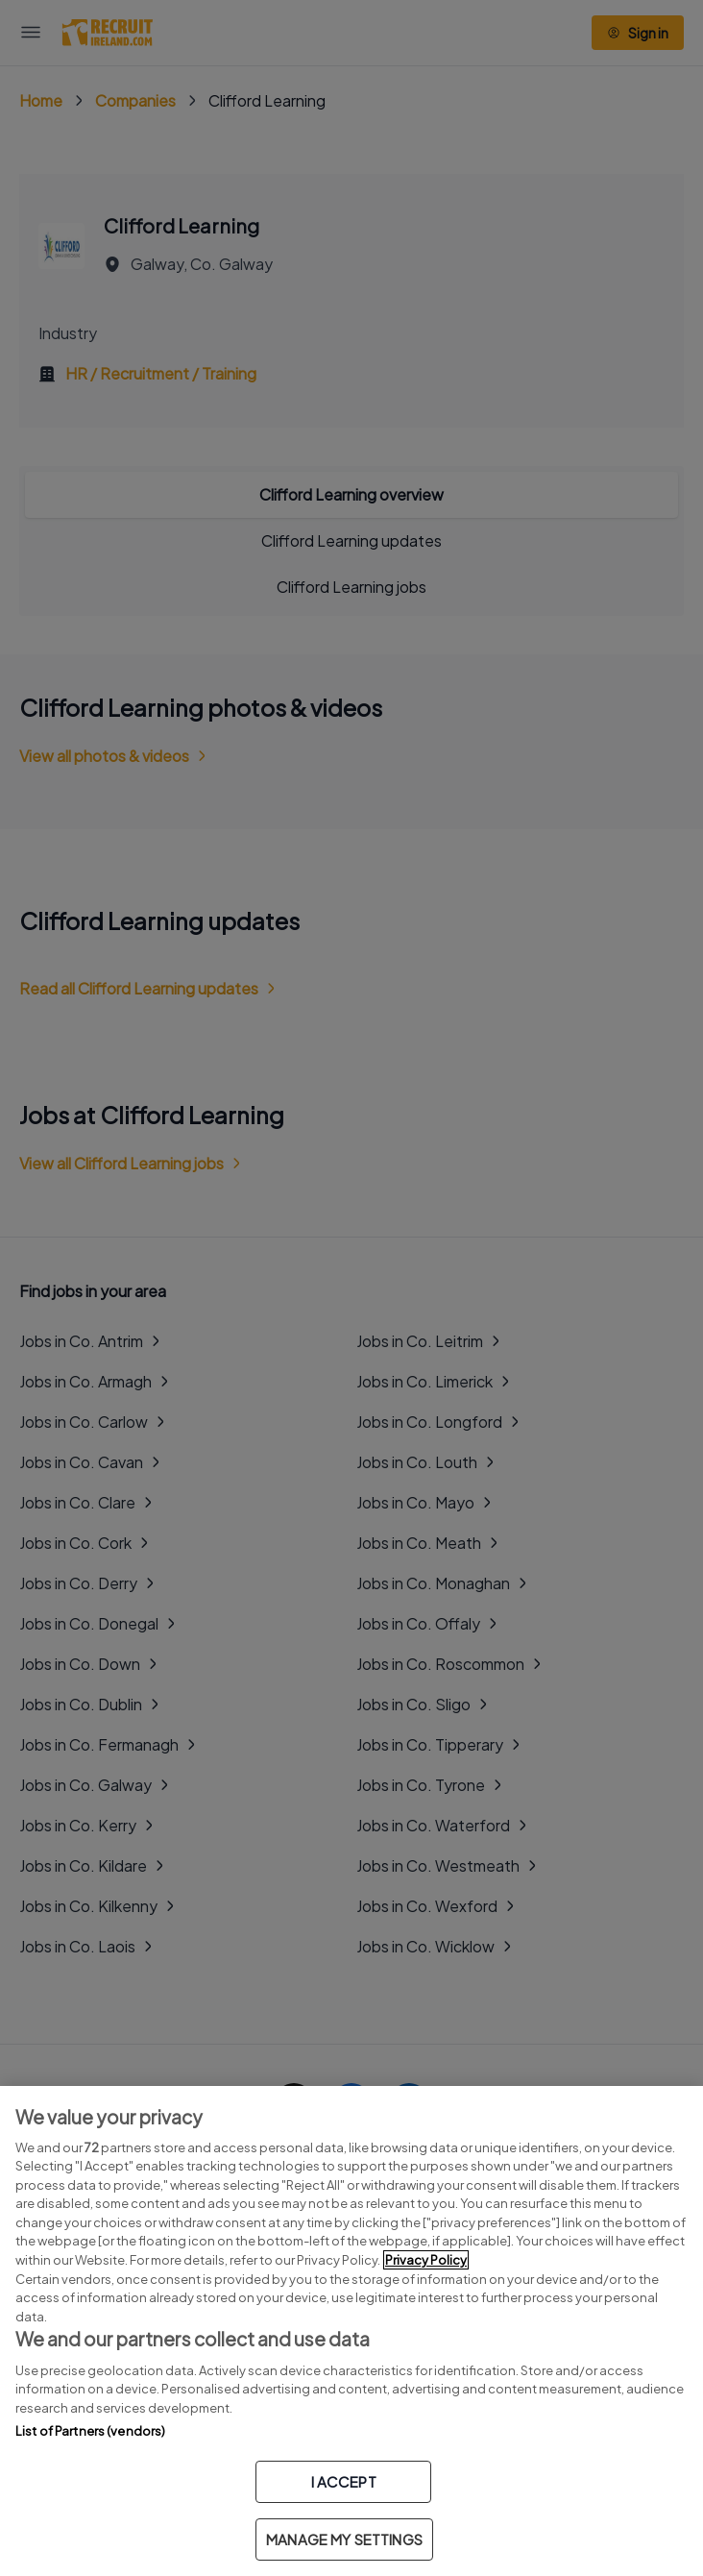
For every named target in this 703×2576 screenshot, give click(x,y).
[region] (351, 2331)
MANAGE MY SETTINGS (344, 2539)
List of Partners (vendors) (90, 2431)
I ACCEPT (343, 2481)
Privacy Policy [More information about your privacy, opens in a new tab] (426, 2260)
